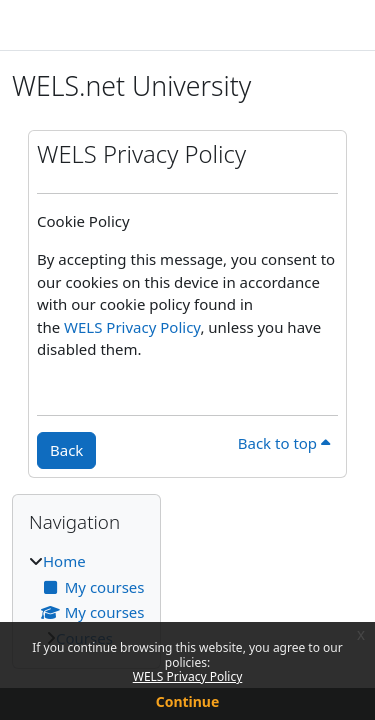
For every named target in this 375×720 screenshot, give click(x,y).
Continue (188, 701)
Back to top (284, 443)
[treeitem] (86, 599)
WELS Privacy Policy (188, 676)
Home (64, 561)
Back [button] (66, 450)
